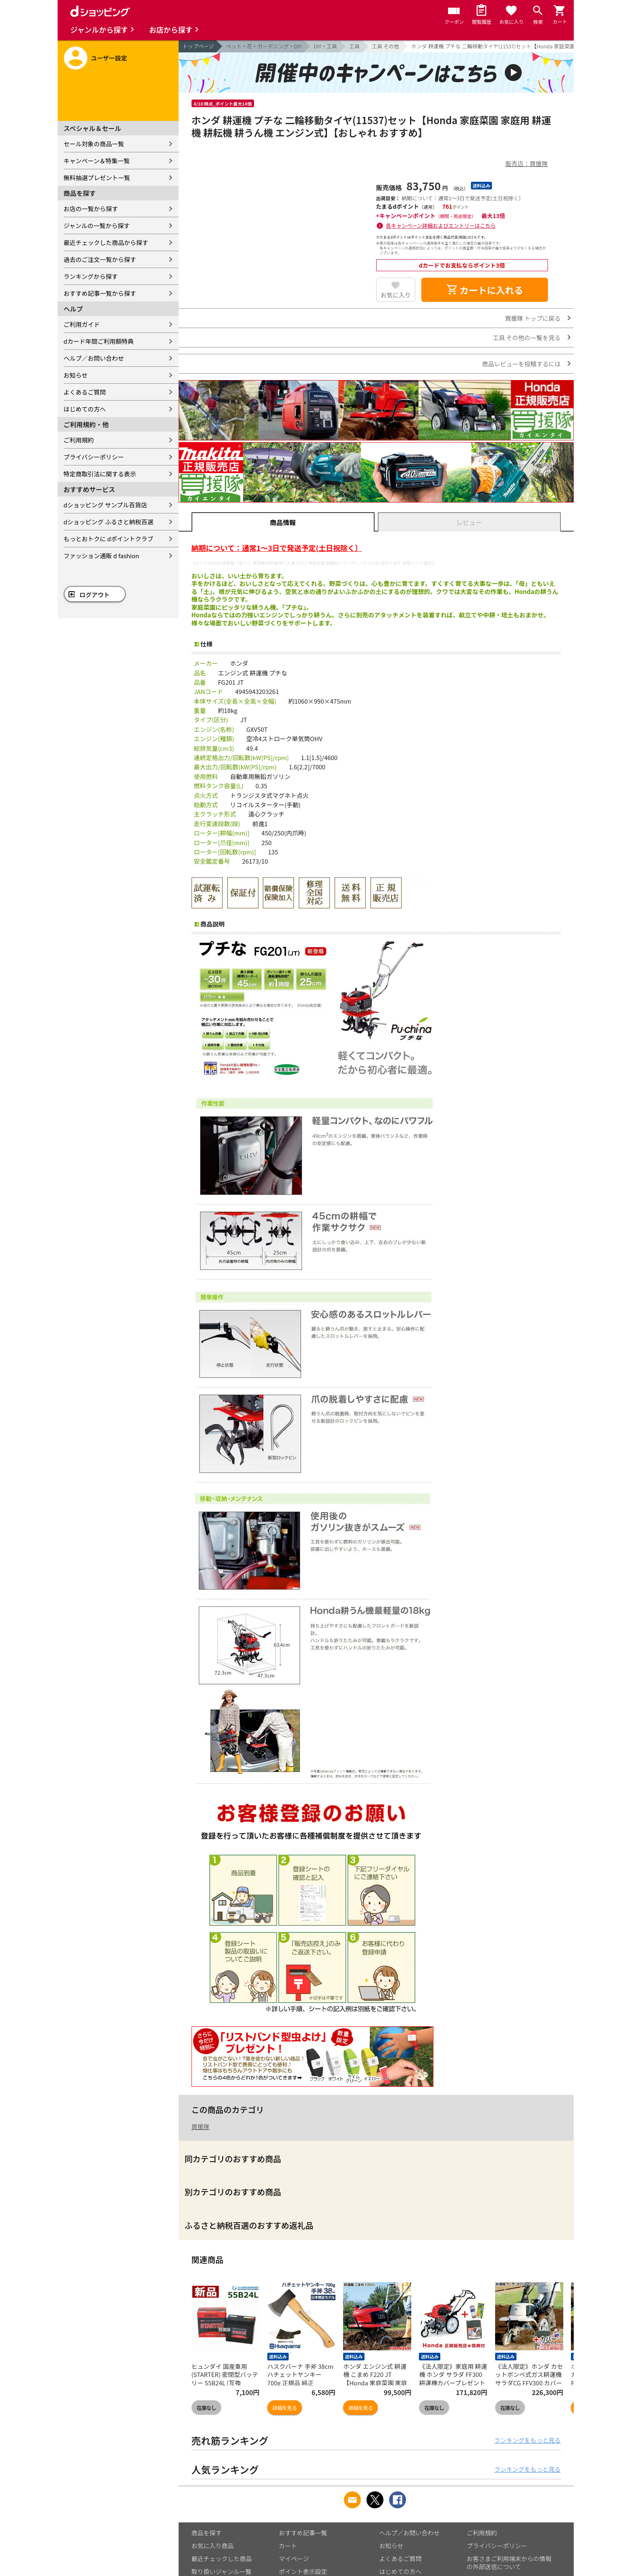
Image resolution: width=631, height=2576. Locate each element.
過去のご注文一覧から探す (100, 259)
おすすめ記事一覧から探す (100, 293)
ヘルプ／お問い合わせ (94, 358)
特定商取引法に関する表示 (100, 473)
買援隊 (201, 2126)
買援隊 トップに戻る (532, 318)
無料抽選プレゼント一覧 (97, 177)
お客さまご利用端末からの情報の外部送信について (509, 2562)
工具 (354, 46)
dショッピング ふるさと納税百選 (109, 521)
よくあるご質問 (85, 392)
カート (288, 2545)
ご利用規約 (79, 440)
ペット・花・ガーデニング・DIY (264, 46)
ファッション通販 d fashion (101, 555)
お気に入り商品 (213, 2545)
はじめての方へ (85, 409)
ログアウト (94, 594)
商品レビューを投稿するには (521, 364)
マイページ (294, 2558)
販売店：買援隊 (526, 163)
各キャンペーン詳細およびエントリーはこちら (441, 225)
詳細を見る (285, 2408)
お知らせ (76, 375)
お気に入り (396, 295)
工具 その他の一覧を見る (526, 337)
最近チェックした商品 (222, 2558)
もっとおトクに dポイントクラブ (109, 538)
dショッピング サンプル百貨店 (105, 505)
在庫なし (206, 2408)
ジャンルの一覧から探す (97, 225)
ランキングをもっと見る (527, 2440)
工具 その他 (385, 46)
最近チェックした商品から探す (106, 242)
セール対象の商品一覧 (94, 143)
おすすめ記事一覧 (303, 2532)
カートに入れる (484, 290)
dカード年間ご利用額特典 (99, 341)
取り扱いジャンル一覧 (222, 2571)
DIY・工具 (325, 46)
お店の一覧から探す (91, 208)
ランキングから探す (91, 276)
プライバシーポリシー (94, 457)
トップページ (198, 46)
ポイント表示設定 (303, 2571)
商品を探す (207, 2532)
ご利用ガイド (82, 324)
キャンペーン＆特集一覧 (97, 160)
